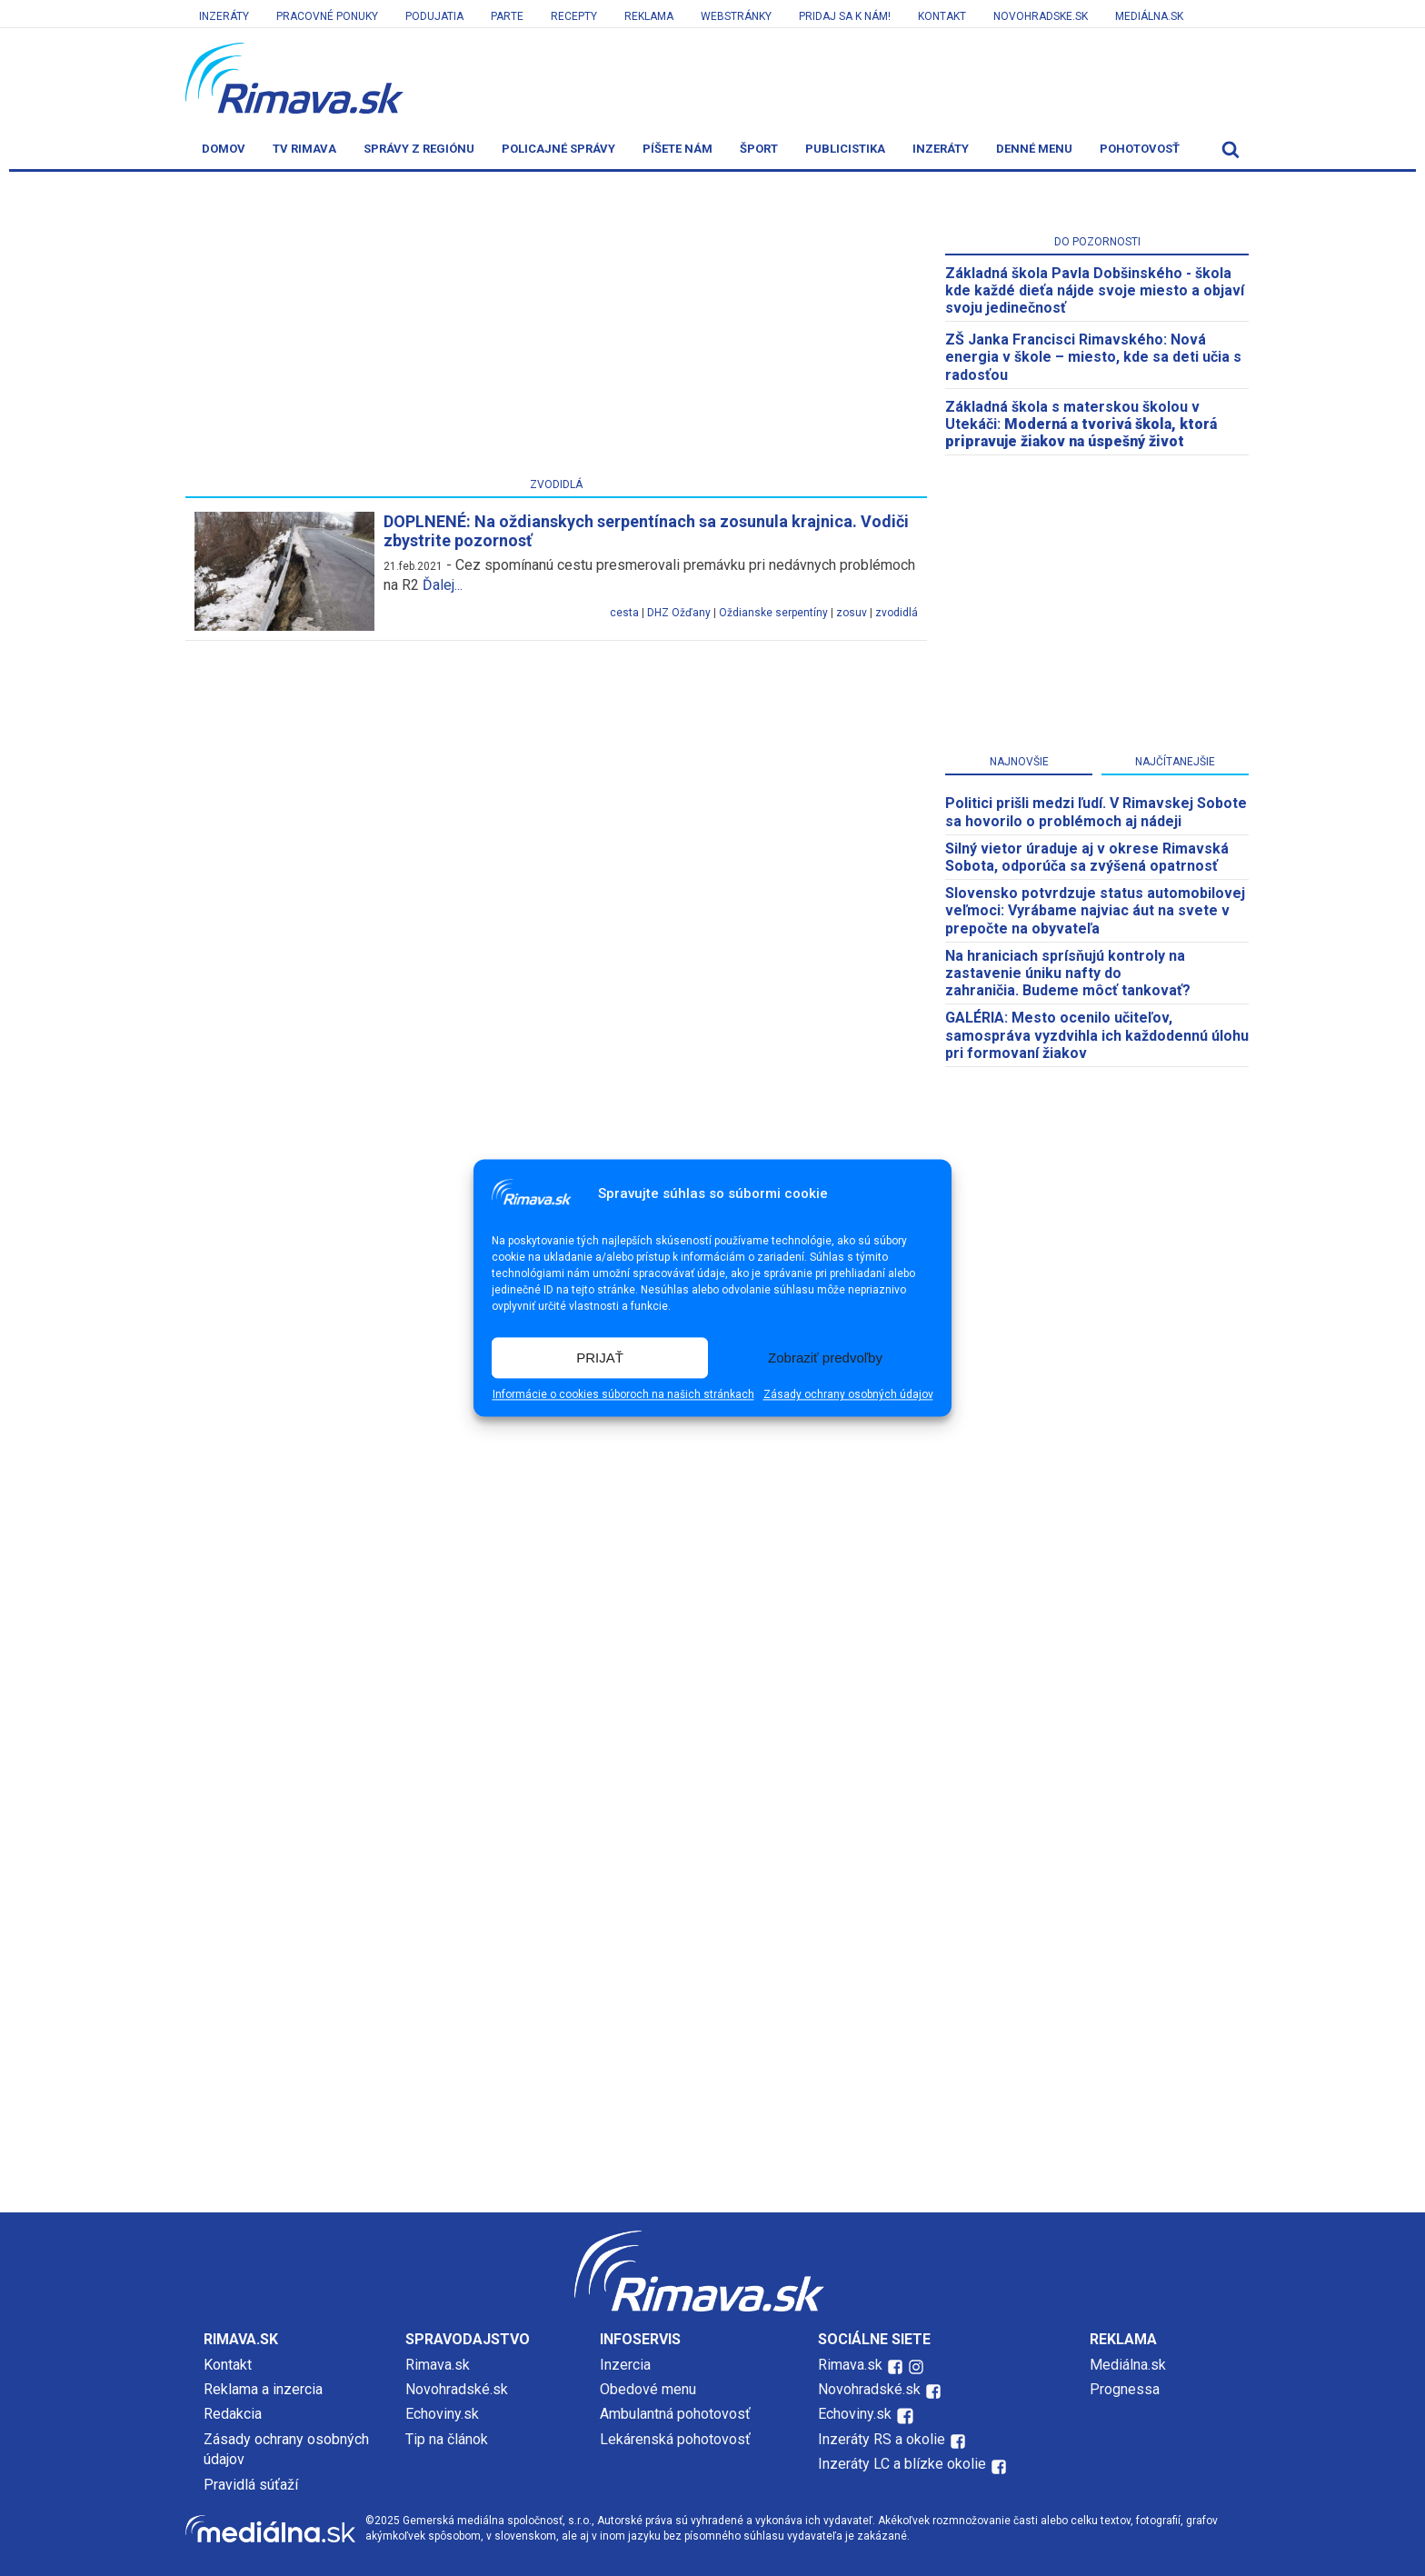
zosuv (851, 612)
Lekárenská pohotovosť (677, 2439)
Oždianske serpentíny (773, 612)
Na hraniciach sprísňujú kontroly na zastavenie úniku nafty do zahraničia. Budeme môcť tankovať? (1068, 973)
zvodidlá (896, 612)
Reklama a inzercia (263, 2389)
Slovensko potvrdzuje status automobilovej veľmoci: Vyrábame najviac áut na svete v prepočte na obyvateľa (1095, 910)
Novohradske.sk (1040, 16)
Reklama (648, 16)
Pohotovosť (1140, 148)
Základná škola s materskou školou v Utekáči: (1081, 424)
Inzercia (625, 2364)
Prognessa (1125, 2389)
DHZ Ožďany (679, 612)
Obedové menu (648, 2389)
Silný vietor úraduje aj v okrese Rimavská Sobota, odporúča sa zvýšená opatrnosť (1087, 857)
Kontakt (942, 16)
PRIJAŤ (599, 1357)
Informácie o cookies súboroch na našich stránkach (623, 1395)
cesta (624, 612)
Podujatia (434, 16)
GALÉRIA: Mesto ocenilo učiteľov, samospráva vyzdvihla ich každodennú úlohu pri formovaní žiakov (1097, 1035)
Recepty (574, 16)
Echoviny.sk (442, 2413)
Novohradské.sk (456, 2389)
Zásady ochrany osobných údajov (848, 1395)
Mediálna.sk (1149, 16)
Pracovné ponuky (327, 16)
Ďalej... (443, 585)
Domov (223, 148)
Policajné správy (558, 148)
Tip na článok (446, 2439)
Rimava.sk (437, 2364)
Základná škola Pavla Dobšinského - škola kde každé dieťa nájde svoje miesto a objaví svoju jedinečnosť (1094, 290)
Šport (759, 148)
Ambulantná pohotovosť (677, 2413)
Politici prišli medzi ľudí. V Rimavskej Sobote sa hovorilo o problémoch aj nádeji (1096, 811)
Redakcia (233, 2413)
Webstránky (736, 16)
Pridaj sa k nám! (845, 16)
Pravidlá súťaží (251, 2484)
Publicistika (845, 148)
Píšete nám (677, 148)
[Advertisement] (556, 328)
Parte (507, 16)
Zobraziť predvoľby (825, 1357)
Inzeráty (224, 16)
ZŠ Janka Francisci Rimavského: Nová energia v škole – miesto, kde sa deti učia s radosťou (1093, 357)
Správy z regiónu (419, 148)
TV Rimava (304, 148)
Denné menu (1034, 148)
